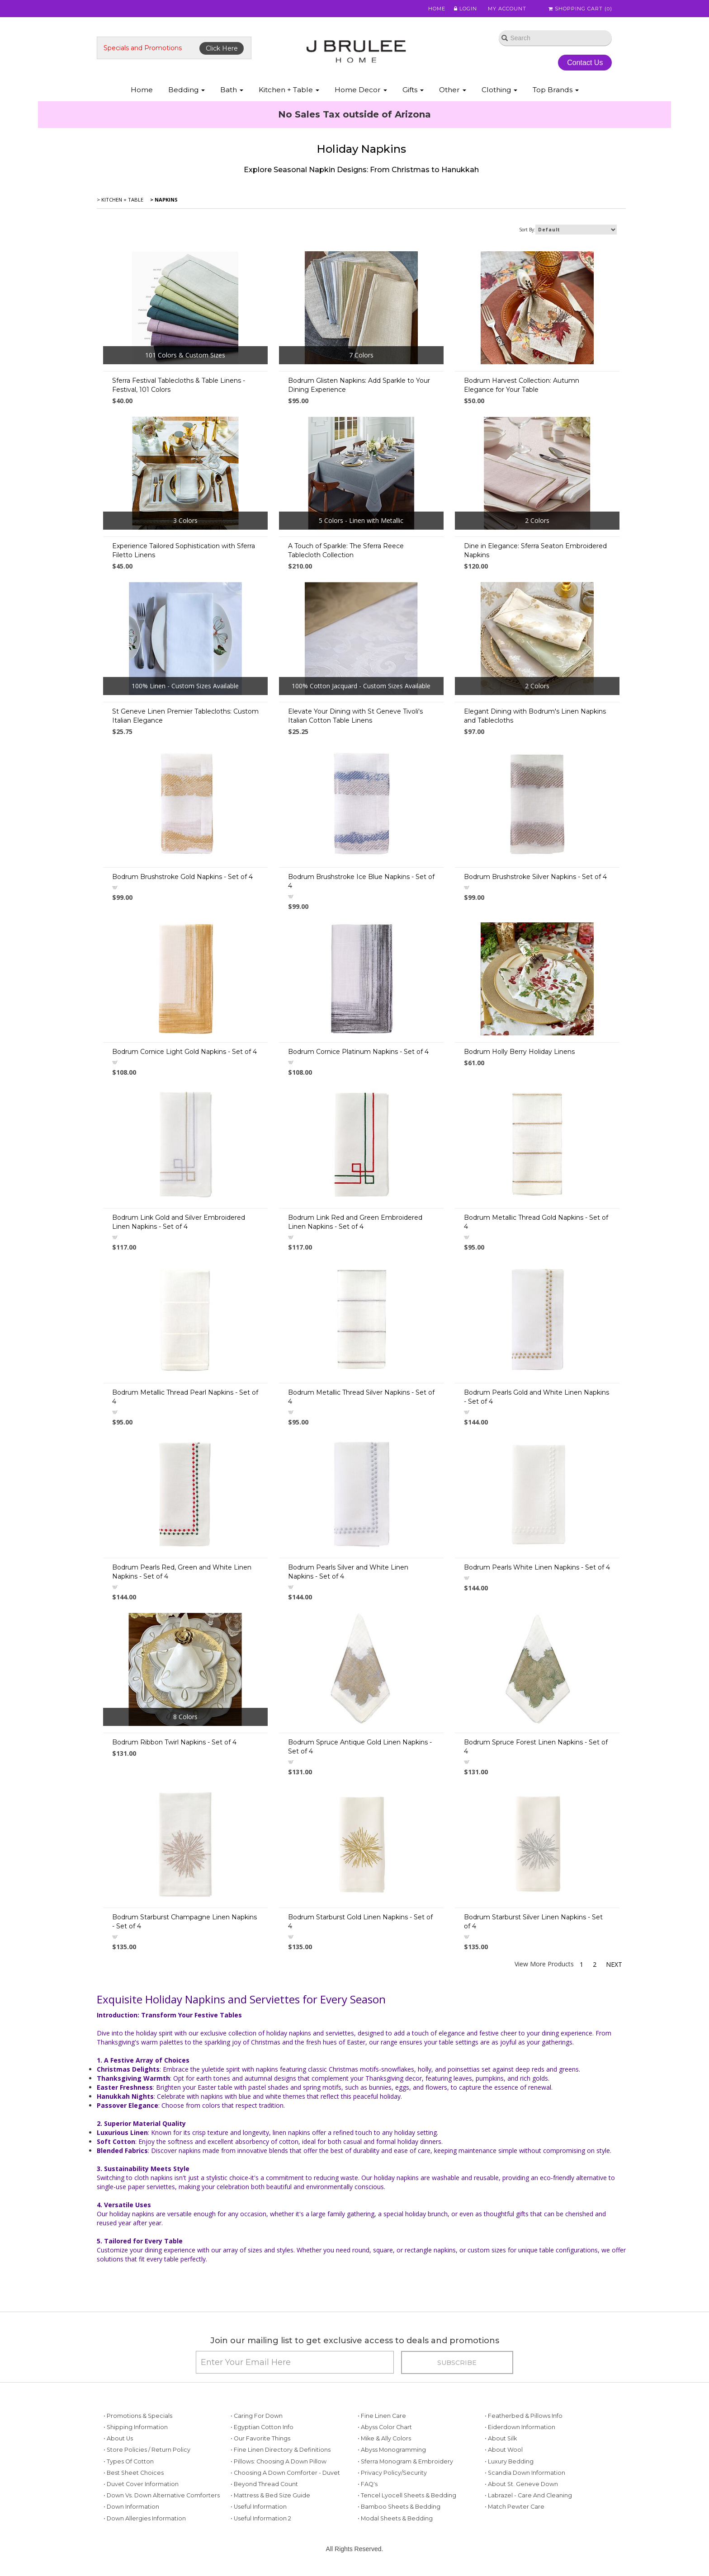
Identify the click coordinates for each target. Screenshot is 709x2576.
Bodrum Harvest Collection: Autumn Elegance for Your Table (521, 385)
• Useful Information (259, 2506)
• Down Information (131, 2506)
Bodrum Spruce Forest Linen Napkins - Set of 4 (536, 1746)
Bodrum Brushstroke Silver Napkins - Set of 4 (535, 877)
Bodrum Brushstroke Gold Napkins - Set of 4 (182, 877)
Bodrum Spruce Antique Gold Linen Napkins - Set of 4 (360, 1746)
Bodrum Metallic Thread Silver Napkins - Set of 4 (361, 1397)
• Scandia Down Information (525, 2472)
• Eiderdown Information (520, 2427)
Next (614, 1964)
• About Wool (504, 2449)
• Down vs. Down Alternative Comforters (162, 2495)
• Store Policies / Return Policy (147, 2449)
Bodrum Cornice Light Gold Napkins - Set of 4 (184, 1052)
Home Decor (361, 89)
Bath (231, 89)
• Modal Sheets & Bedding (395, 2518)
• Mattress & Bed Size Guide (270, 2495)
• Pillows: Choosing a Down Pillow (278, 2461)
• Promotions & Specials (138, 2415)
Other (452, 89)
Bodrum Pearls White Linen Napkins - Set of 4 (537, 1567)
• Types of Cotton (129, 2461)
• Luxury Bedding (509, 2461)
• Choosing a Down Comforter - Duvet (285, 2472)
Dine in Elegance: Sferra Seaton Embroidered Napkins (535, 550)
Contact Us (585, 62)
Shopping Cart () (580, 8)
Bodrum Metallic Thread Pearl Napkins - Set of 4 (185, 1397)
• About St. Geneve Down (521, 2484)
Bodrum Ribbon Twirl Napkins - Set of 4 (174, 1742)
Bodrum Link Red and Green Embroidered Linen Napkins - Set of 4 (355, 1222)
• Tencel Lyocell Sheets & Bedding (407, 2495)
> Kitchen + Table (120, 199)
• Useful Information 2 (261, 2518)
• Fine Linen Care (382, 2415)
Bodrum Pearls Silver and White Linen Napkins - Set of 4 (348, 1571)
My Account (503, 8)
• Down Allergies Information (145, 2518)
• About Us (118, 2438)
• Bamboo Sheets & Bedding (399, 2506)
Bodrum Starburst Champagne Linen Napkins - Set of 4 (184, 1921)
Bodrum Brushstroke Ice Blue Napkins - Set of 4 (361, 881)
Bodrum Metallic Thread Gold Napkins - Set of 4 (536, 1222)
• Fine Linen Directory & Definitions (281, 2449)
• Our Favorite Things (260, 2438)
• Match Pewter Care (514, 2506)
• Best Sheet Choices (134, 2472)
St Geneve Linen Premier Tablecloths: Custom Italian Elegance (185, 715)
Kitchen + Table (289, 89)
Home (432, 8)
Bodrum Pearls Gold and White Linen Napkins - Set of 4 (536, 1397)
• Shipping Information (136, 2427)
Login (461, 8)
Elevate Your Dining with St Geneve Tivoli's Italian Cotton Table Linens (355, 715)
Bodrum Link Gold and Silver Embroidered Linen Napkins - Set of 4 (178, 1222)
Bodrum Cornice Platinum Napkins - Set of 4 (358, 1052)
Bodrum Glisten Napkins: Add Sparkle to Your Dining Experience (359, 385)
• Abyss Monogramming (392, 2449)
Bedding (186, 89)
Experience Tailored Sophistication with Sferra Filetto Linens (183, 550)
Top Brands (556, 89)
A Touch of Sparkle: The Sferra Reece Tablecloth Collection (346, 550)
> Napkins (163, 199)
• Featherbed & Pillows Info (523, 2415)
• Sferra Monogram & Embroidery (405, 2461)
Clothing (499, 89)
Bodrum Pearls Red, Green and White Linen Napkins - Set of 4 (181, 1571)
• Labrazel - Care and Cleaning (528, 2495)
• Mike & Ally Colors (384, 2438)
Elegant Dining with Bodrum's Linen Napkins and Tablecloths (535, 715)
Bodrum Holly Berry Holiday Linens (519, 1052)
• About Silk (501, 2438)
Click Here (222, 48)
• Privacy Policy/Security (392, 2472)
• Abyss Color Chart (385, 2427)
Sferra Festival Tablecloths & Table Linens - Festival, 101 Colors (178, 385)
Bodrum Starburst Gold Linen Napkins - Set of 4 (360, 1921)
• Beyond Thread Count (264, 2484)
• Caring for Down (257, 2415)
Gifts (413, 89)
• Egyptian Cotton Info (262, 2427)
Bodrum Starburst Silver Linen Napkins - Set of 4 (533, 1921)
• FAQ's (368, 2484)
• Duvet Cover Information (141, 2484)
